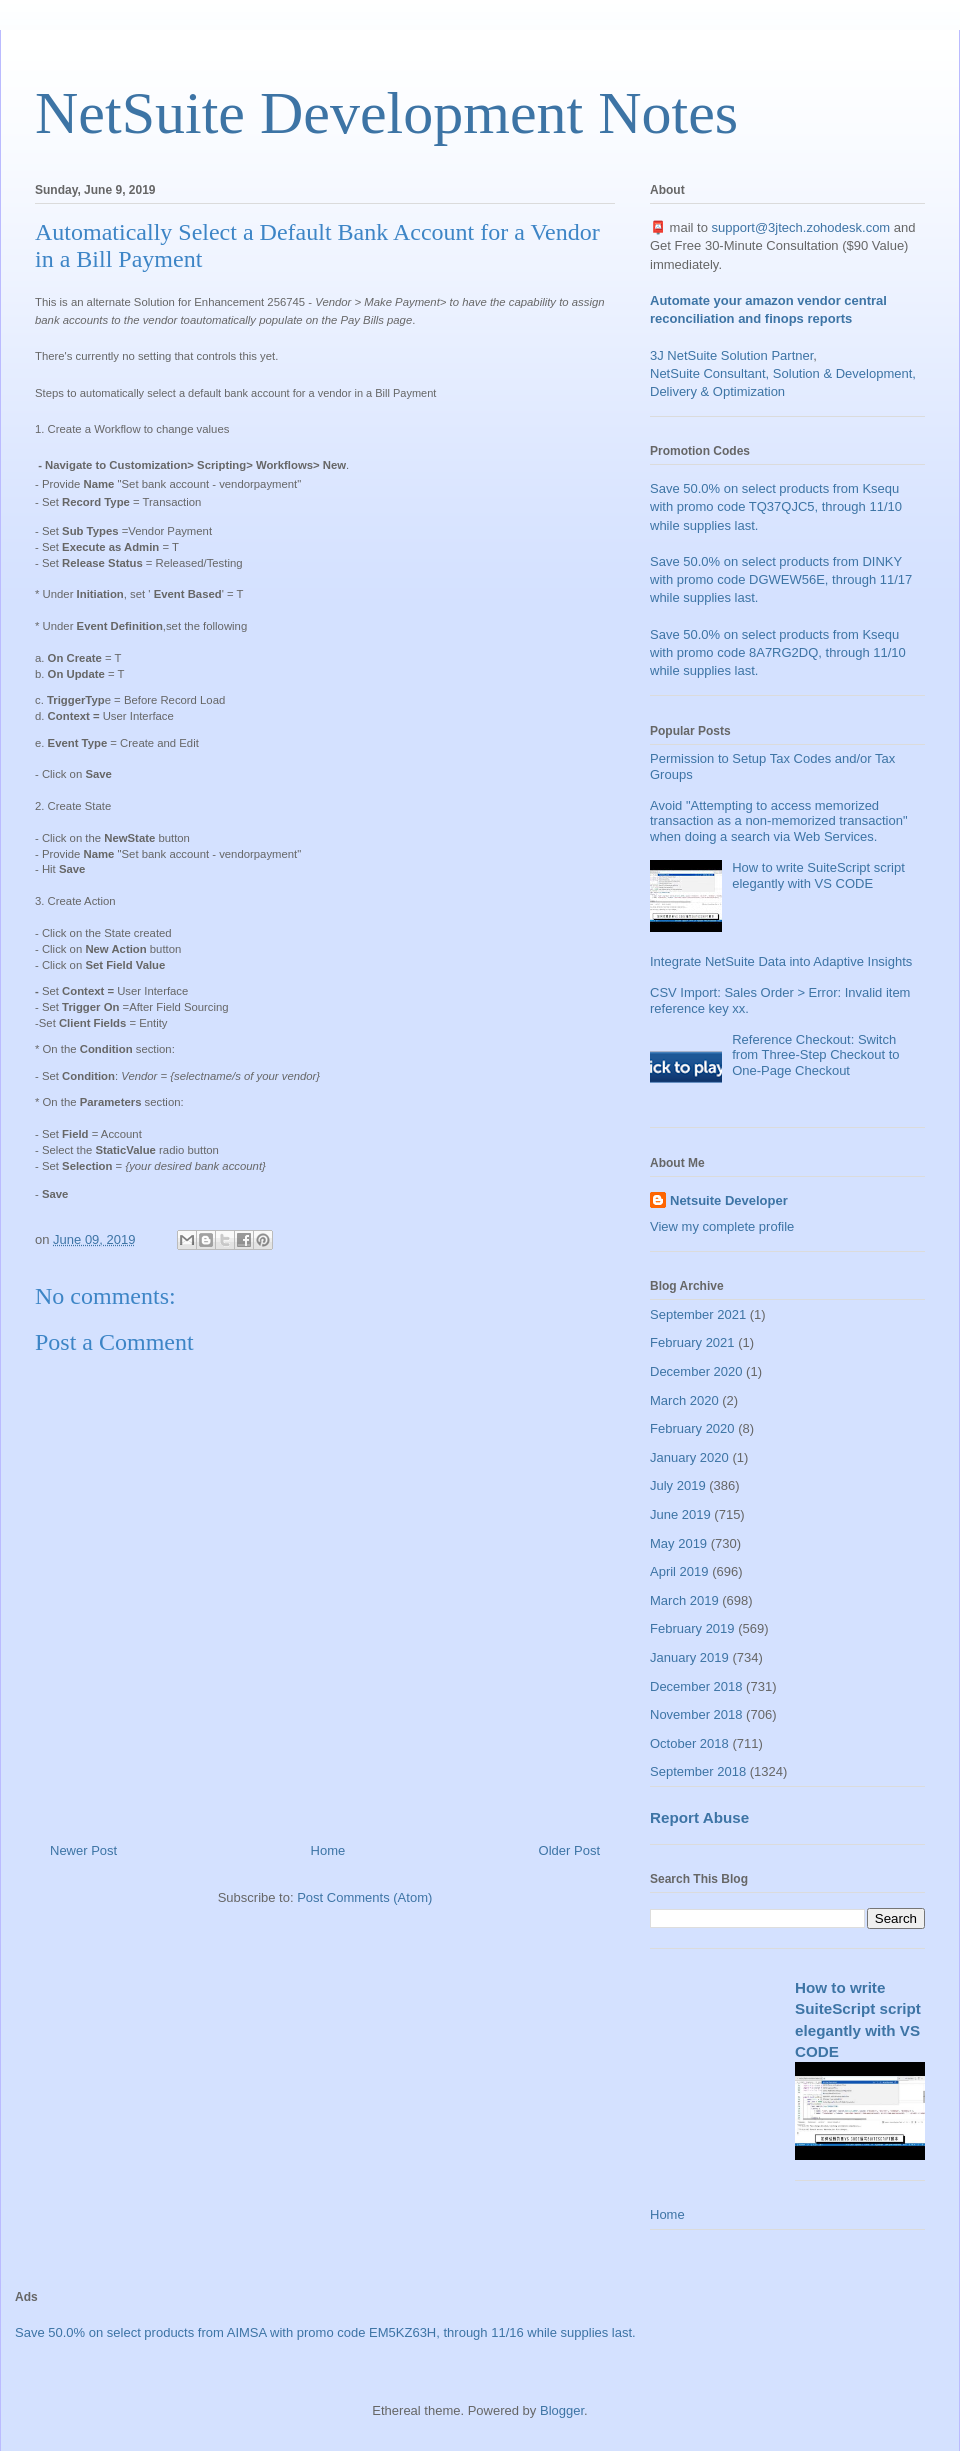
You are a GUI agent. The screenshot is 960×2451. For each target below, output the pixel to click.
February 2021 (692, 1342)
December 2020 (696, 1371)
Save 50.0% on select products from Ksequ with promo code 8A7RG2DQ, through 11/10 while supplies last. (778, 652)
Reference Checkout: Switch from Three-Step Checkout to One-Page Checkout (815, 1055)
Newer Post (83, 1850)
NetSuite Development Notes (386, 113)
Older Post (569, 1850)
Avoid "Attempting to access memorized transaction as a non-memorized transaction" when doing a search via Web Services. (779, 821)
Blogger (562, 2410)
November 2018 (696, 1714)
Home (328, 1850)
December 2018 (696, 1686)
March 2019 (684, 1600)
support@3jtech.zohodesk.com (801, 227)
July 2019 (678, 1485)
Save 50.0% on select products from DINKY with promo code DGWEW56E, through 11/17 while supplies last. (781, 579)
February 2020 (692, 1428)
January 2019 (689, 1657)
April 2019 (679, 1571)
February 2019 (692, 1628)
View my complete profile (722, 1226)
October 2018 (689, 1743)
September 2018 (698, 1771)
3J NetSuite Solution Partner (731, 355)
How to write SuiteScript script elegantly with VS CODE (818, 875)
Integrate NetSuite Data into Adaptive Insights (781, 961)
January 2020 (689, 1457)
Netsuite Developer (729, 1200)
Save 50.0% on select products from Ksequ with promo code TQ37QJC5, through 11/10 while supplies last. (776, 506)
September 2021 (698, 1314)
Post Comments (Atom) (364, 1897)
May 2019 (678, 1543)
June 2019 (680, 1514)
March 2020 (684, 1400)
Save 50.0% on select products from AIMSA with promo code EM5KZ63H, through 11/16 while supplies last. (325, 2332)
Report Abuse (699, 1817)
